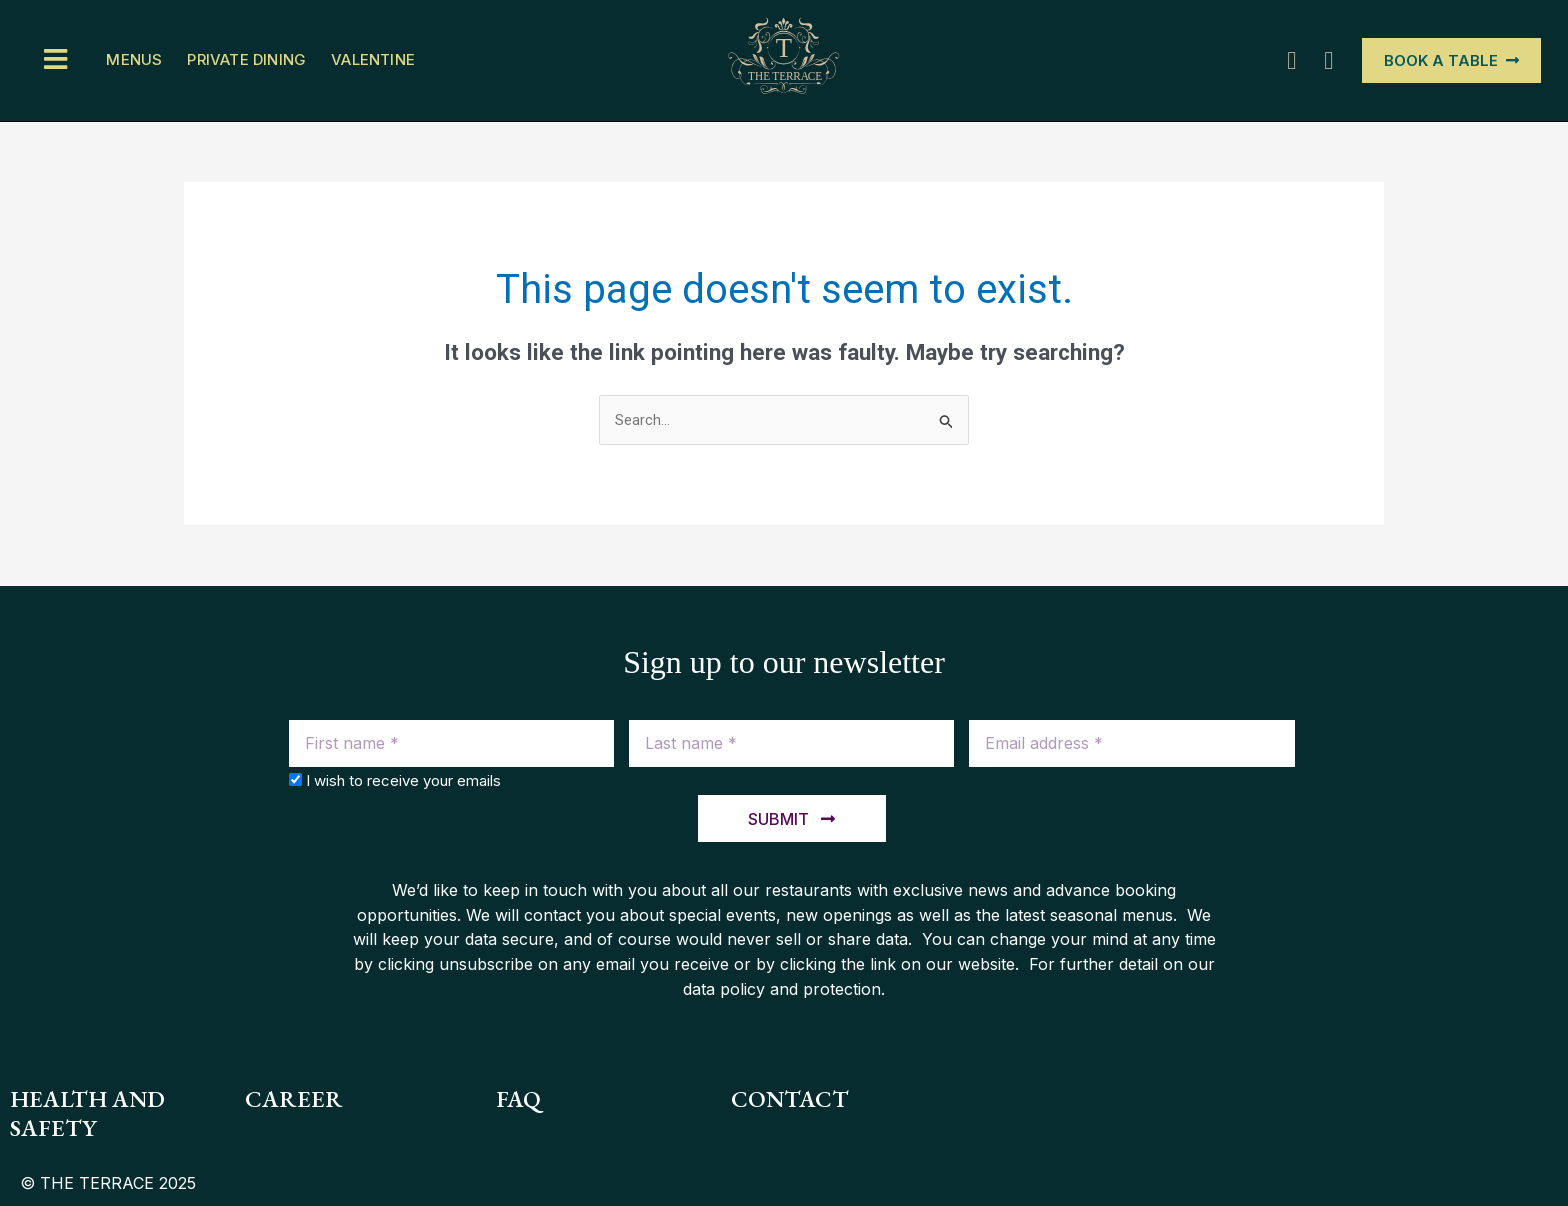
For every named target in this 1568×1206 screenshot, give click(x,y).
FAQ (518, 1099)
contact (791, 1099)
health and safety (89, 1114)
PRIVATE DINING (246, 59)
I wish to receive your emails (403, 780)
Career (294, 1099)
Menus (134, 59)
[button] (57, 60)
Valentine (373, 59)
